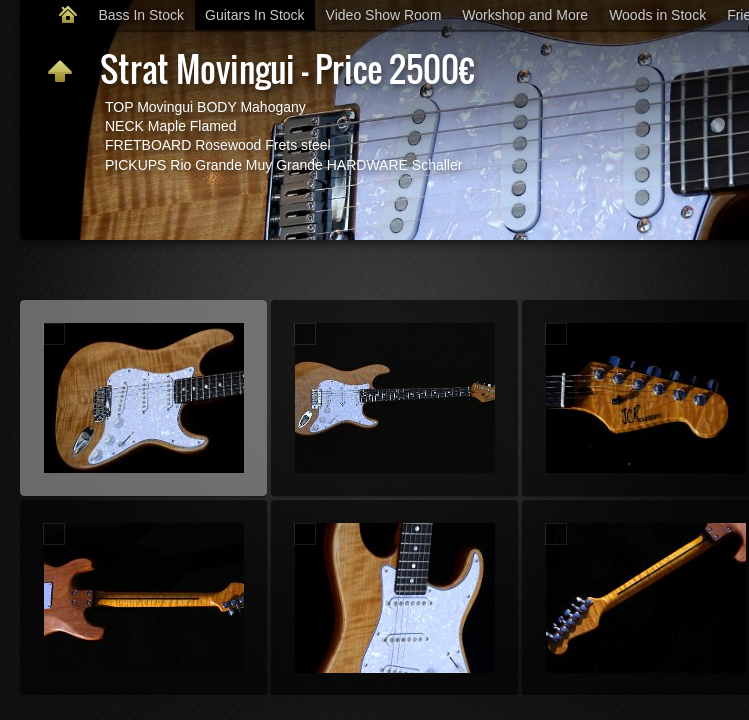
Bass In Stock (141, 15)
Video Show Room (384, 15)
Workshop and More (525, 15)
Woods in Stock (657, 15)
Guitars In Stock (255, 15)
